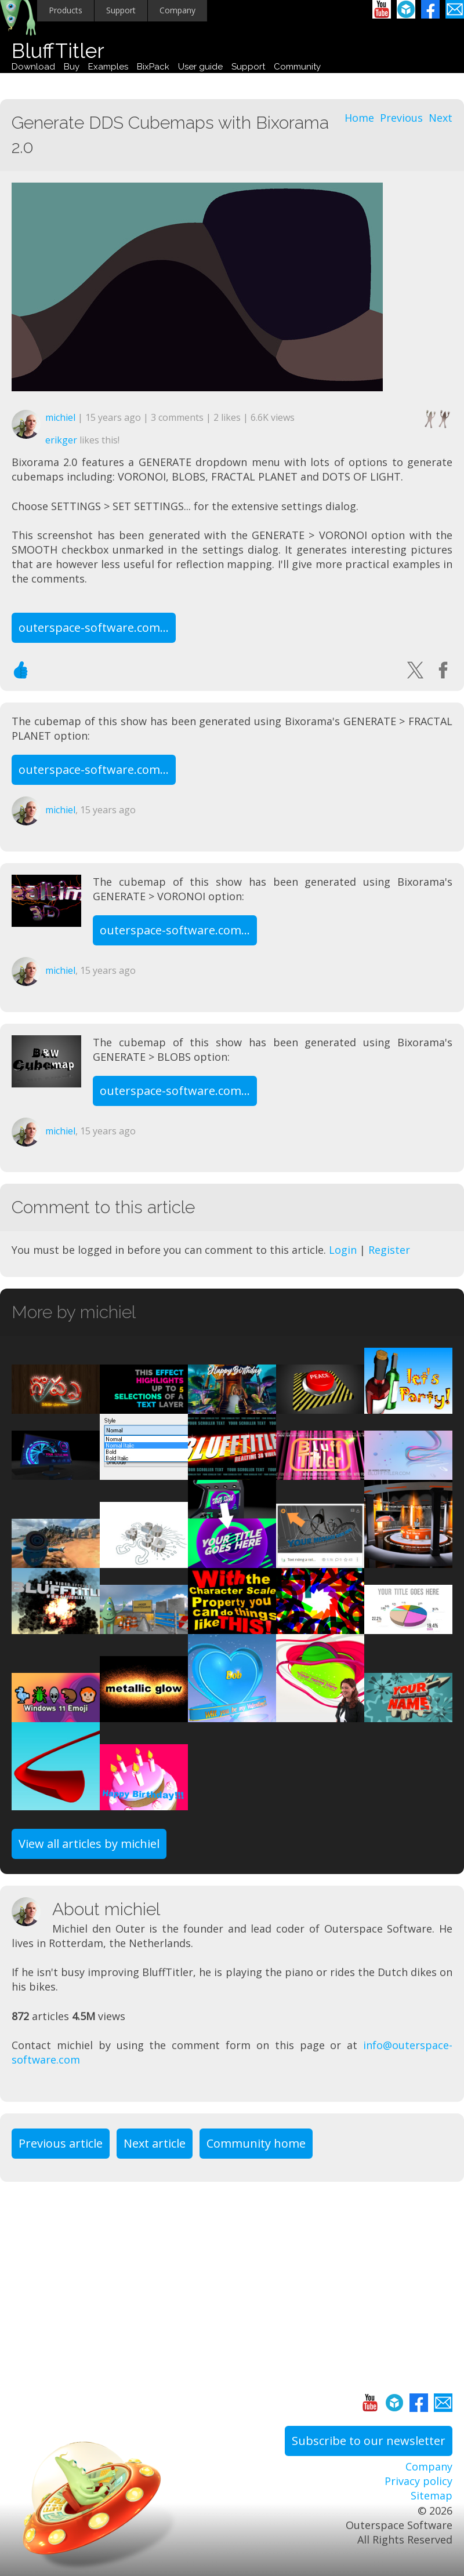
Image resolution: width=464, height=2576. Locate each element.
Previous (401, 118)
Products (65, 10)
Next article (155, 2143)
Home (359, 118)
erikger (61, 440)
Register (389, 1250)
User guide (200, 66)
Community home (256, 2143)
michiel (60, 417)
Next (440, 118)
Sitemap (431, 2495)
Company (177, 10)
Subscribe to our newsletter (368, 2440)
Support (121, 10)
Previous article (61, 2143)
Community (297, 66)
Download (33, 66)
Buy (71, 66)
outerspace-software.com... (94, 627)
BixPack (153, 66)
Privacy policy (418, 2481)
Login (343, 1250)
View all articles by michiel (89, 1843)
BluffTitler (58, 51)
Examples (108, 66)
